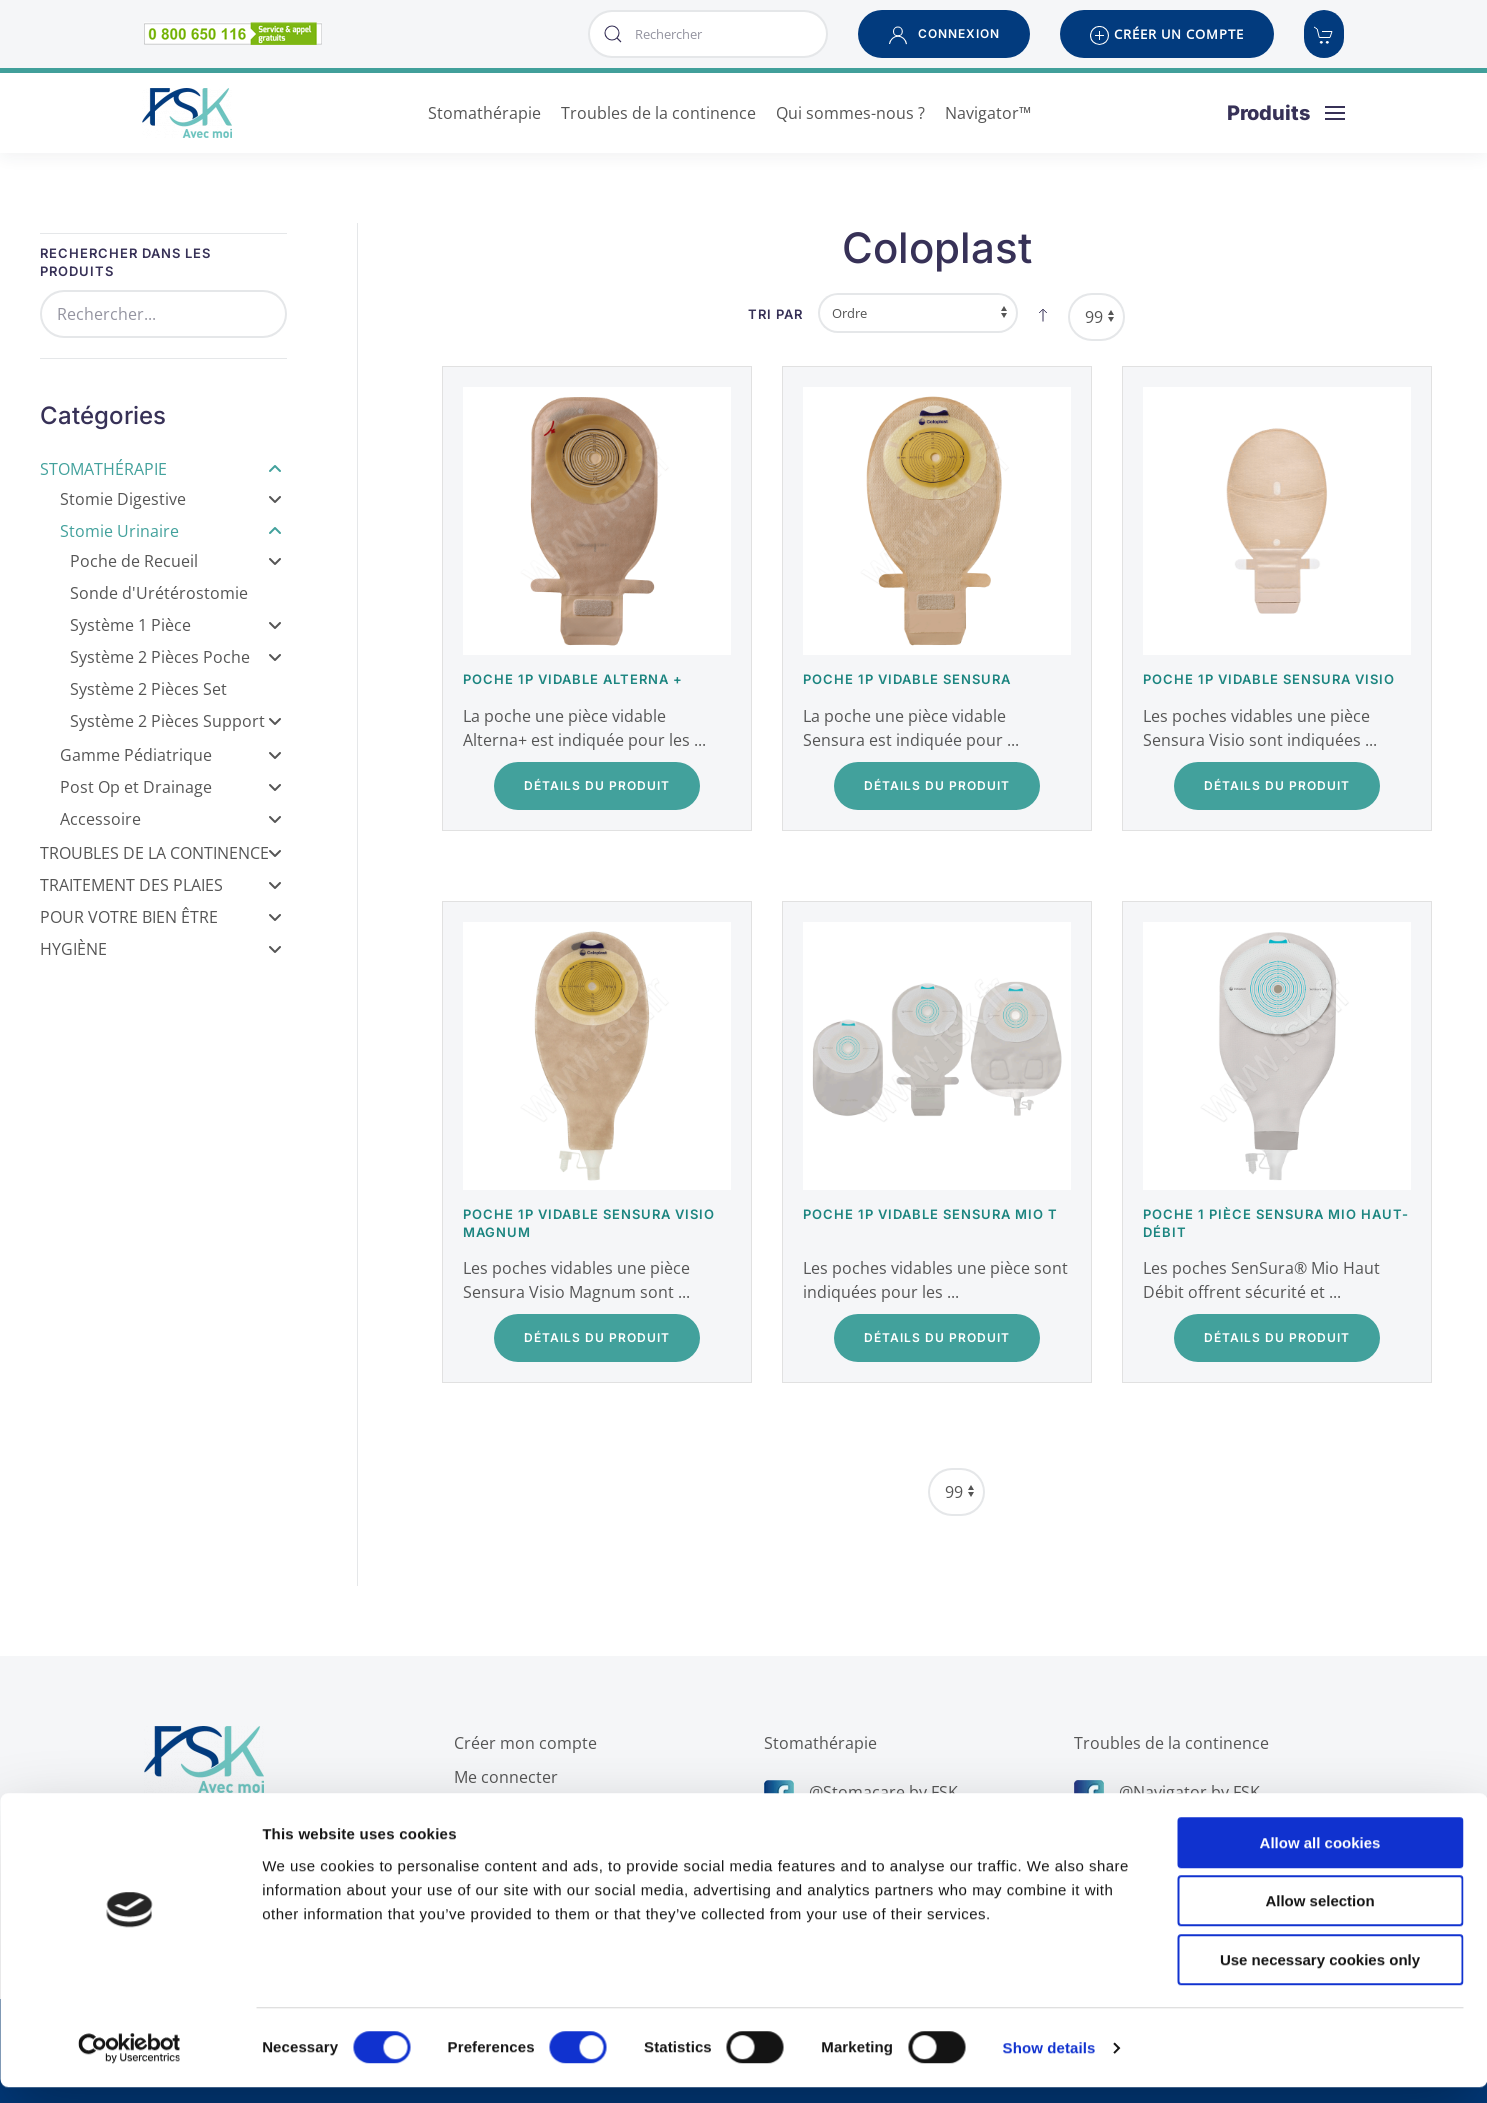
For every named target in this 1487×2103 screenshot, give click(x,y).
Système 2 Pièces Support (176, 721)
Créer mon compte (521, 1743)
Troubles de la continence (1167, 1743)
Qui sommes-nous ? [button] (850, 113)
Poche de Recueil (176, 561)
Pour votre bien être (161, 917)
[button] (944, 34)
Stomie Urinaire (171, 531)
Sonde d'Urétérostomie (159, 593)
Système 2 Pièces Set (148, 689)
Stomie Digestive (171, 499)
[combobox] (708, 34)
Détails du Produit (597, 785)
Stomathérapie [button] (484, 113)
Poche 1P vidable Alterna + (573, 679)
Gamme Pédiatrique (171, 755)
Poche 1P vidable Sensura (907, 679)
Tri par (775, 314)
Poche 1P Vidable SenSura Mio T (930, 1214)
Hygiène (161, 949)
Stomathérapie (161, 469)
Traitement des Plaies (161, 885)
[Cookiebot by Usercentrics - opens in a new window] (129, 2064)
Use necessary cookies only (1320, 1975)
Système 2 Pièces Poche (176, 657)
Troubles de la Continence (161, 853)
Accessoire (171, 819)
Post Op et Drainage (171, 787)
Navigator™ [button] (988, 113)
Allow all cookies (1320, 1858)
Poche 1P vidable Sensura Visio (1269, 679)
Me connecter (502, 1777)
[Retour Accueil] (187, 113)
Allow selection (1319, 1917)
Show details (1049, 2063)
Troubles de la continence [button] (658, 113)
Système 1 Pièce (176, 625)
